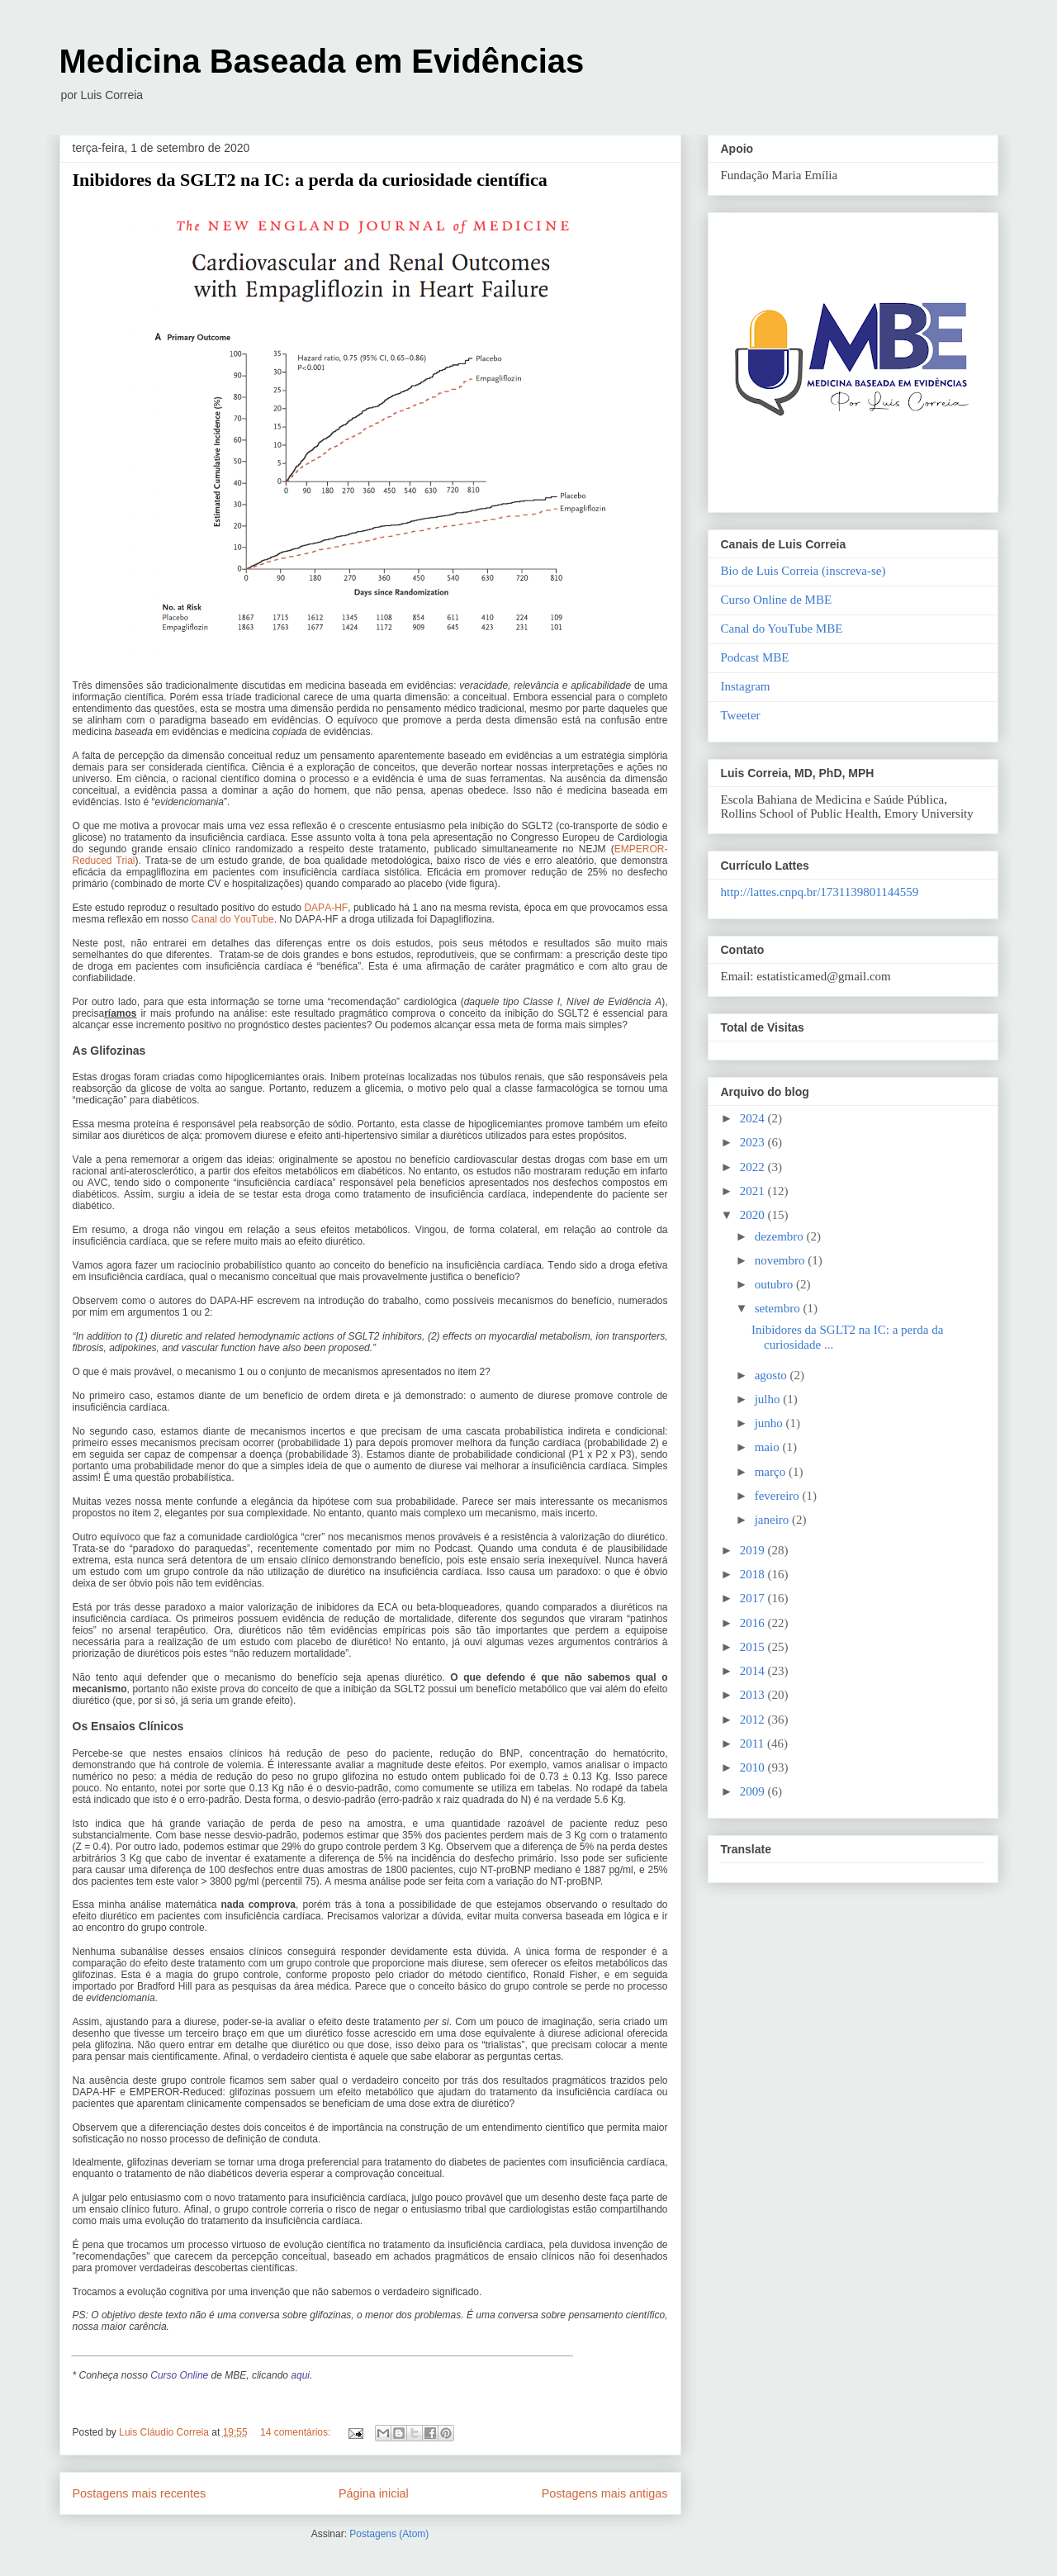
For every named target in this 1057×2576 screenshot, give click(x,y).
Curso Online (179, 2375)
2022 (754, 1167)
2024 (754, 1118)
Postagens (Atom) (389, 2534)
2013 (754, 1694)
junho (770, 1423)
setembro (779, 1308)
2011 (753, 1743)
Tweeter (741, 715)
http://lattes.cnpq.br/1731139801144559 (820, 892)
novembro (781, 1260)
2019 (754, 1550)
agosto (772, 1375)
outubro (775, 1284)
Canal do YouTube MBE (782, 628)
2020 (754, 1215)
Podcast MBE (755, 657)
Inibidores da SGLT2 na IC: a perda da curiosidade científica (310, 179)
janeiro (773, 1519)
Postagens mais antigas (605, 2493)
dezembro (781, 1236)
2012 (754, 1719)
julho (769, 1399)
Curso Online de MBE (776, 599)
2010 (754, 1767)
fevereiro (779, 1495)
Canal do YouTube (233, 919)
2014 (754, 1670)
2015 (754, 1646)
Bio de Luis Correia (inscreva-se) (803, 570)
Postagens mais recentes (139, 2493)
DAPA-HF (326, 907)
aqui (300, 2375)
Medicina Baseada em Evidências (322, 61)
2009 (754, 1791)
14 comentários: (297, 2432)
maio (769, 1447)
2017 (754, 1598)
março (772, 1471)
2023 (754, 1142)
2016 (754, 1623)
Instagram (745, 686)
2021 (754, 1191)
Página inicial (374, 2493)
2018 (754, 1574)
